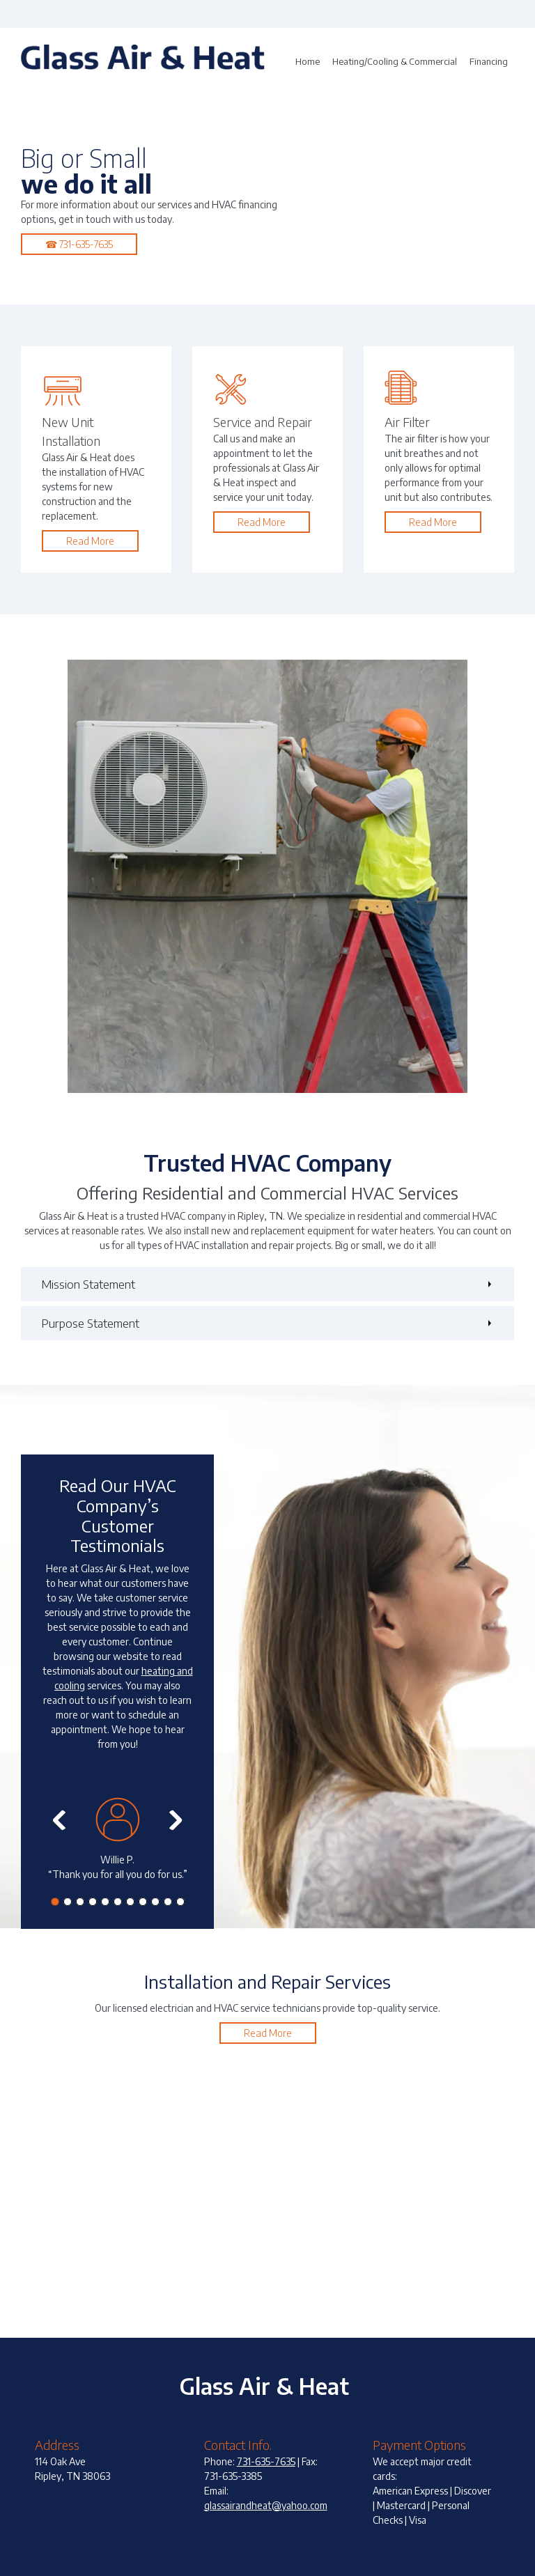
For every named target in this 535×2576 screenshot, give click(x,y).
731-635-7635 (266, 2461)
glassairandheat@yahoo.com (265, 2505)
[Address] (524, 13)
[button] (117, 1845)
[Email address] (503, 13)
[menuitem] (307, 61)
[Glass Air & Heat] (143, 62)
